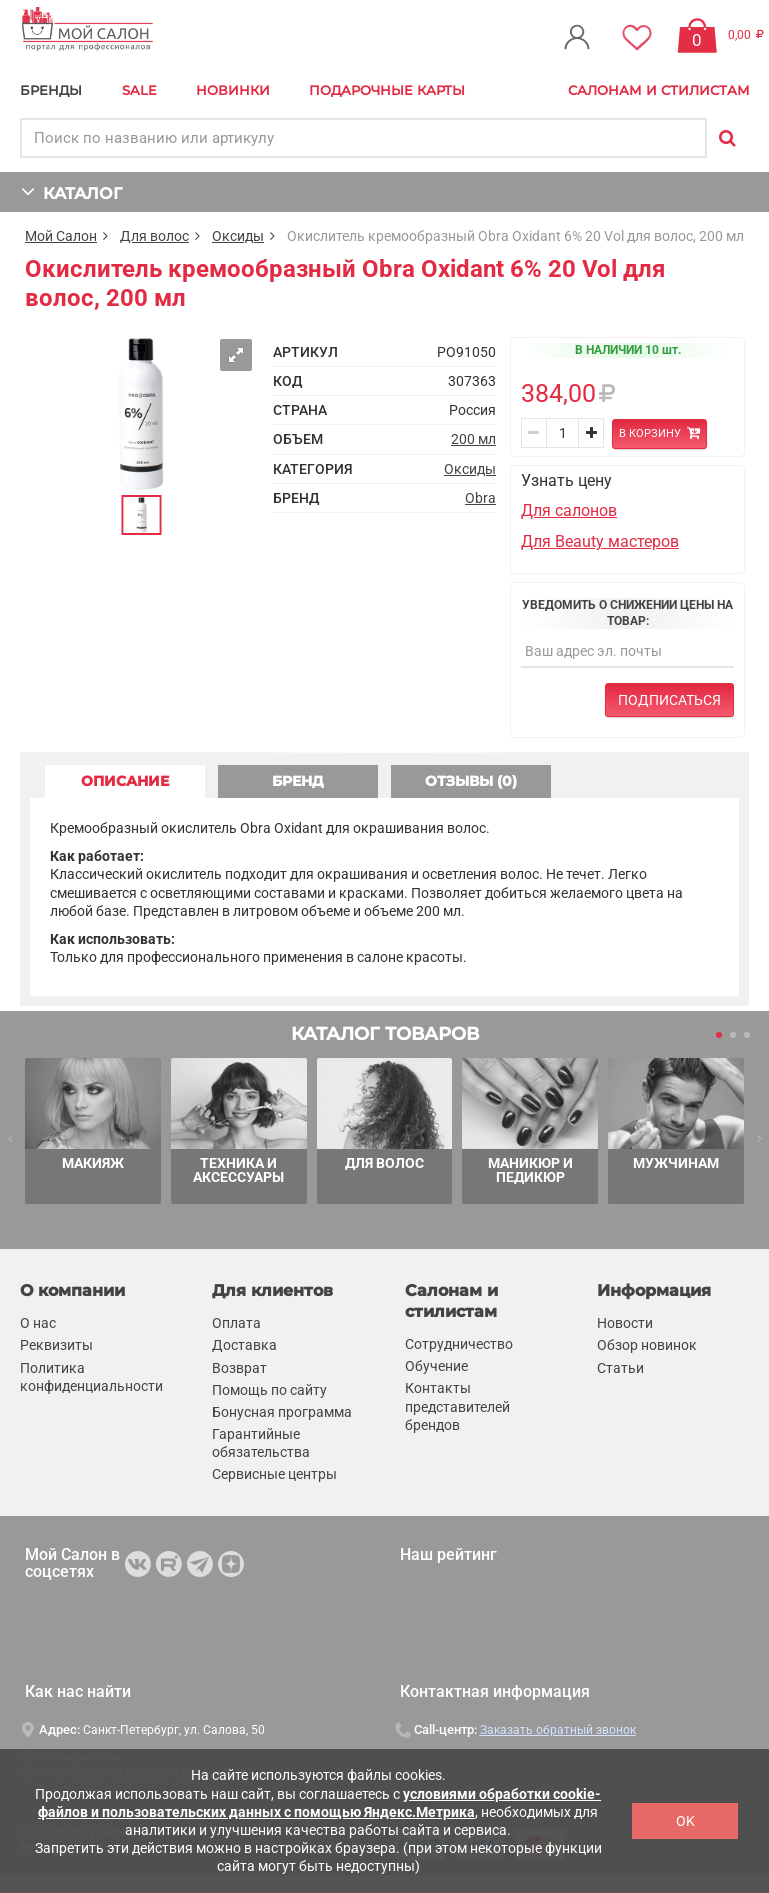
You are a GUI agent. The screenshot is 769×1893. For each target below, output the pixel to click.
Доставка (244, 1345)
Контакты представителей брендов (457, 1406)
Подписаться (669, 700)
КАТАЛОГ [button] (71, 191)
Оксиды (238, 236)
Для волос (154, 236)
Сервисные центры (274, 1475)
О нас (38, 1323)
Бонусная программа (282, 1412)
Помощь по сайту (269, 1390)
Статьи (620, 1368)
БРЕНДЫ (51, 90)
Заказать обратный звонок (558, 1730)
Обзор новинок (647, 1345)
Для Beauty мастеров (600, 541)
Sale (139, 90)
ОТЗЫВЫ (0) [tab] (471, 781)
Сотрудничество (459, 1344)
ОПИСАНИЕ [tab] (125, 781)
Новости (625, 1323)
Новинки (233, 90)
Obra (480, 498)
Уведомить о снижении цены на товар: (627, 613)
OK (685, 1821)
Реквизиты (56, 1345)
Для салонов (569, 510)
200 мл (473, 439)
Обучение (436, 1366)
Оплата (236, 1323)
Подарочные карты (387, 90)
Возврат (239, 1368)
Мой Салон (61, 236)
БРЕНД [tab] (298, 781)
